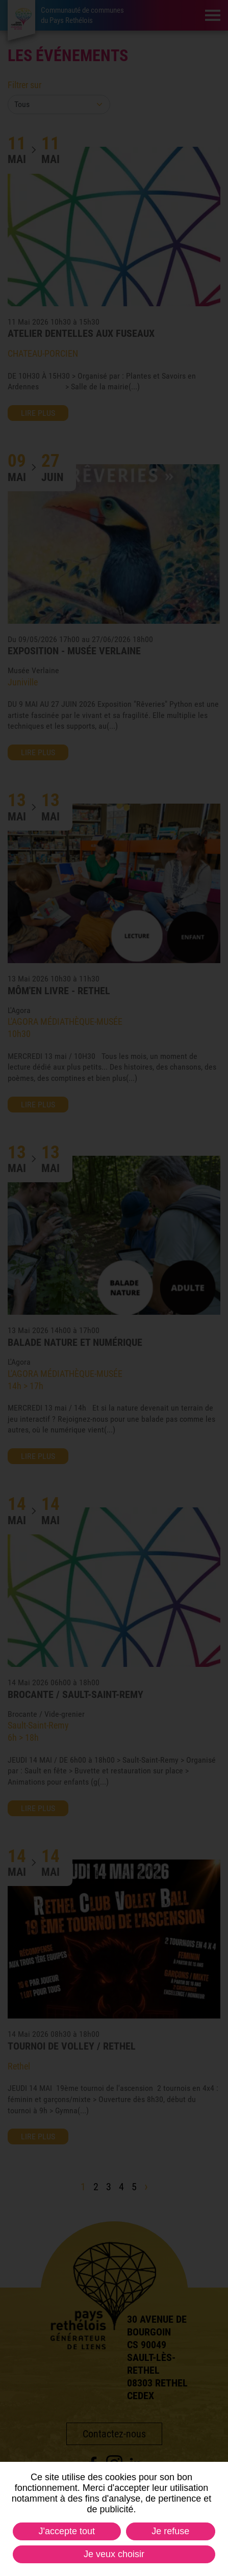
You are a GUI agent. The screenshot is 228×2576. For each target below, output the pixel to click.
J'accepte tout (67, 2531)
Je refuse (170, 2531)
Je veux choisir (114, 2554)
